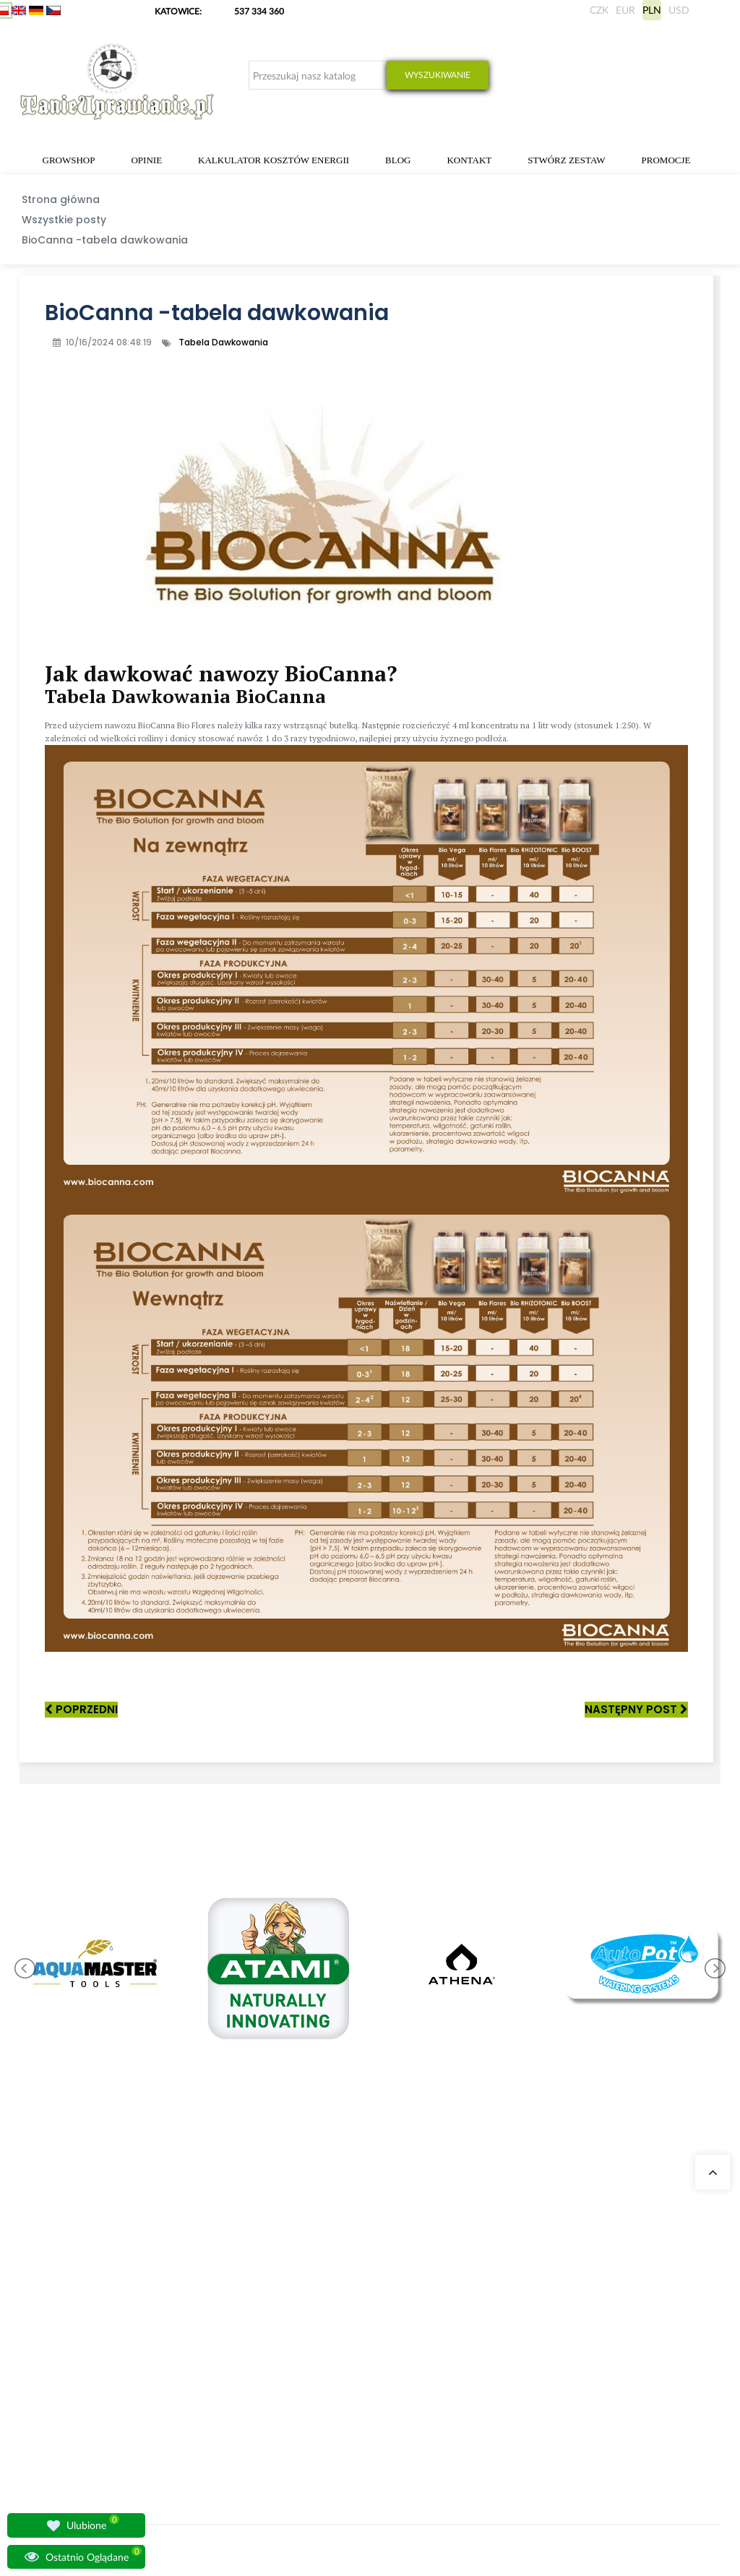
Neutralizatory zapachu (366, 2314)
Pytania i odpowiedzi (241, 2384)
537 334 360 (259, 11)
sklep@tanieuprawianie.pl (95, 2357)
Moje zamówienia (476, 2280)
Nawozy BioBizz (353, 2436)
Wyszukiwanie (437, 74)
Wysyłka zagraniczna (482, 2314)
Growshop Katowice (241, 2297)
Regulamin (463, 2401)
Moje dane (463, 2297)
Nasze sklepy (226, 2280)
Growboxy (343, 2332)
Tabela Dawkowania (223, 342)
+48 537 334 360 (70, 2340)
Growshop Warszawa (242, 2332)
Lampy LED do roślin (362, 2418)
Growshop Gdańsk (237, 2314)
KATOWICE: (179, 11)
